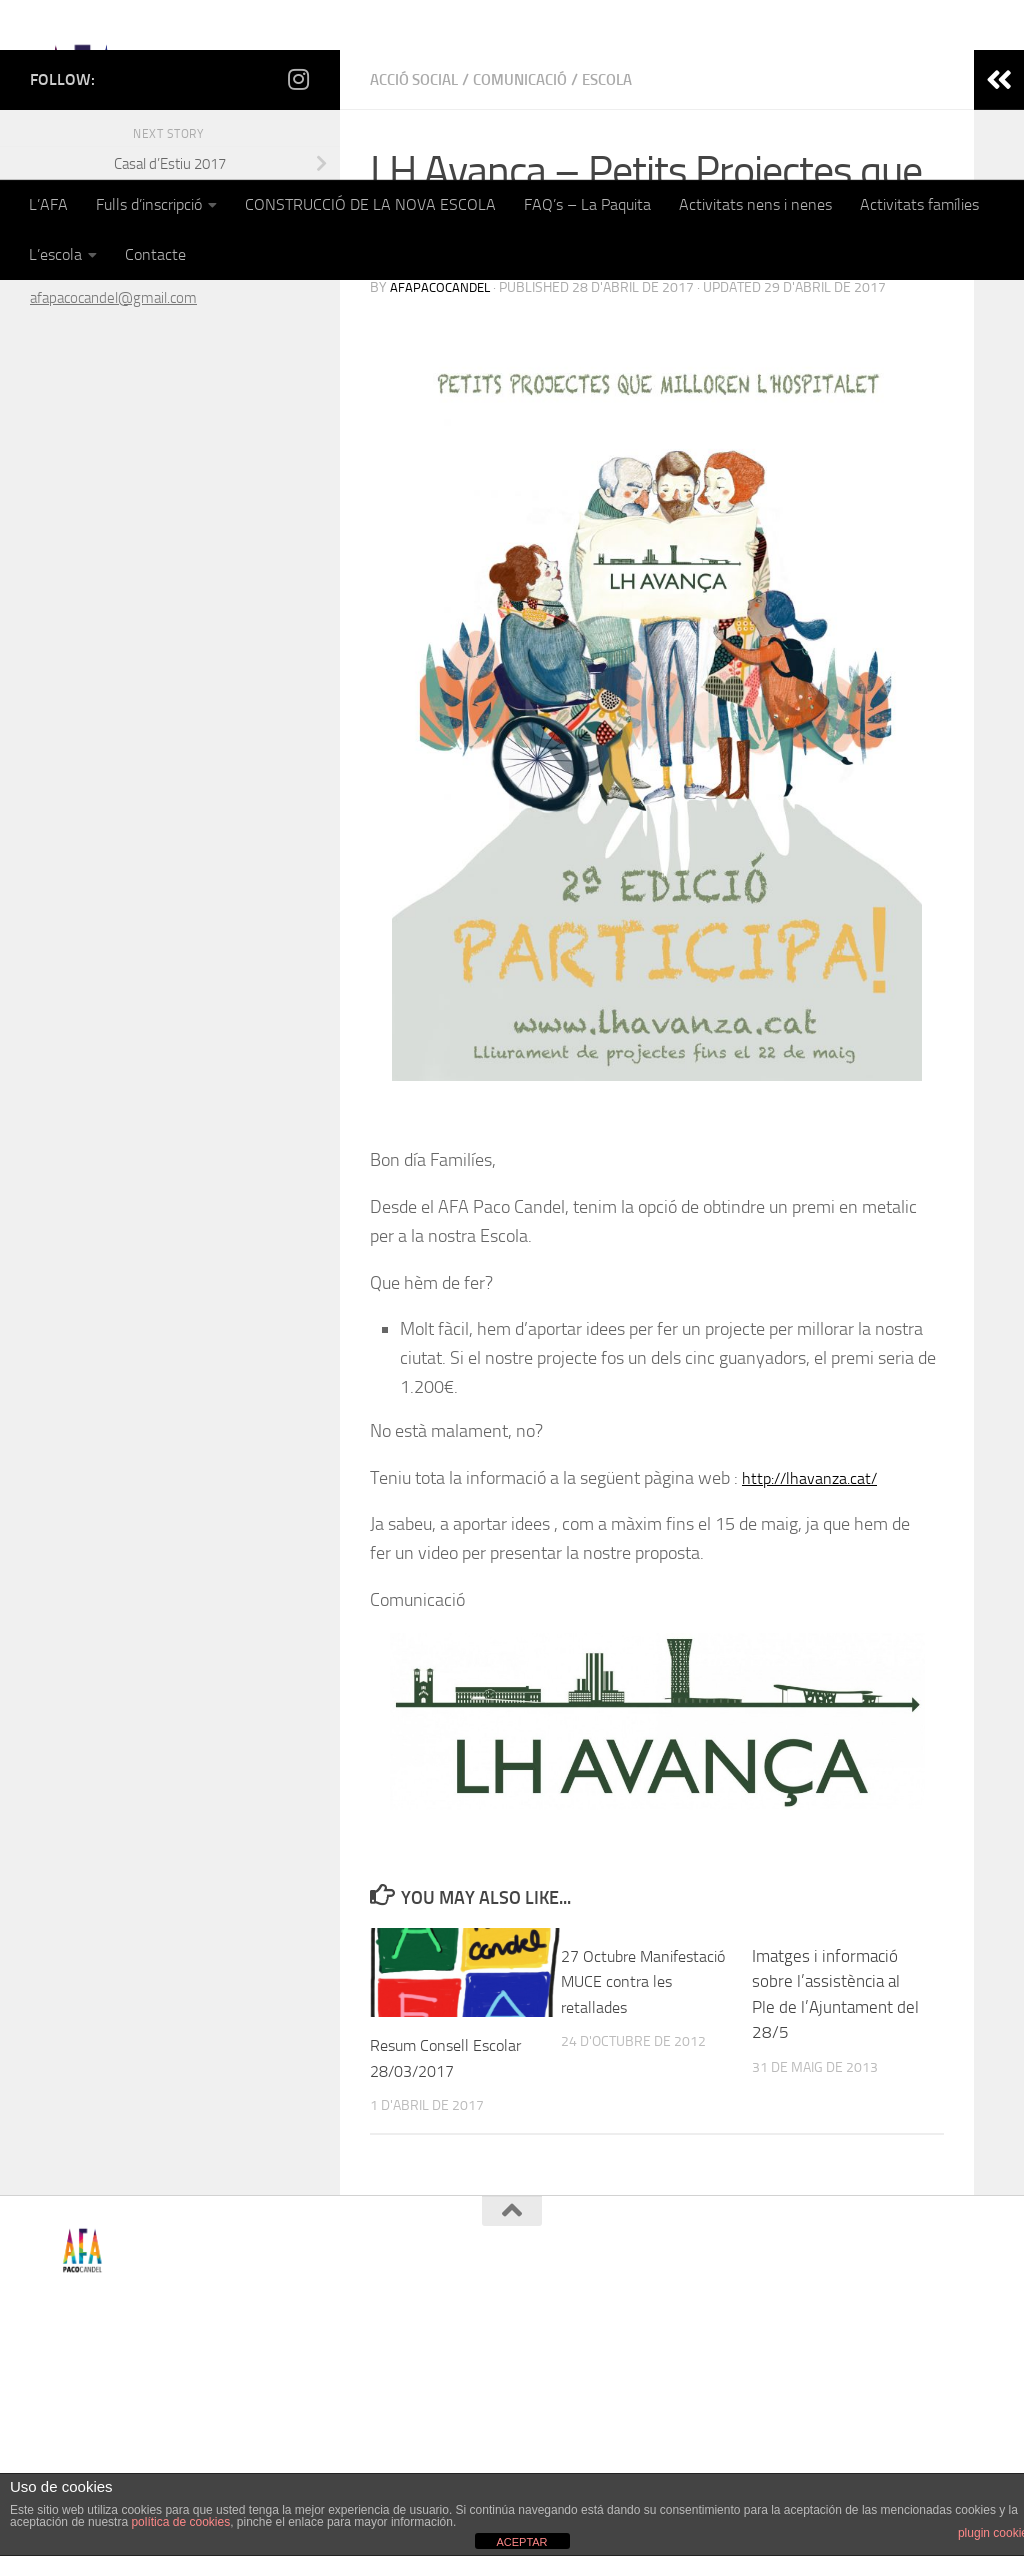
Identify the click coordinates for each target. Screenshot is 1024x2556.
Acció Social (419, 309)
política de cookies (180, 2522)
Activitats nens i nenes (755, 204)
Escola (628, 309)
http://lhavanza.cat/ (817, 1708)
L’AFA (48, 204)
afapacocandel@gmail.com (113, 528)
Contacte (155, 254)
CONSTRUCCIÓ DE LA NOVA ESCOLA (370, 204)
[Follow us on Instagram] (298, 309)
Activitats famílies (919, 204)
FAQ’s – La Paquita (587, 204)
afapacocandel (442, 517)
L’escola (55, 254)
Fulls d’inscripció (149, 204)
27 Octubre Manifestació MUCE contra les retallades (633, 2211)
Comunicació (534, 309)
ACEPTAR (521, 2542)
